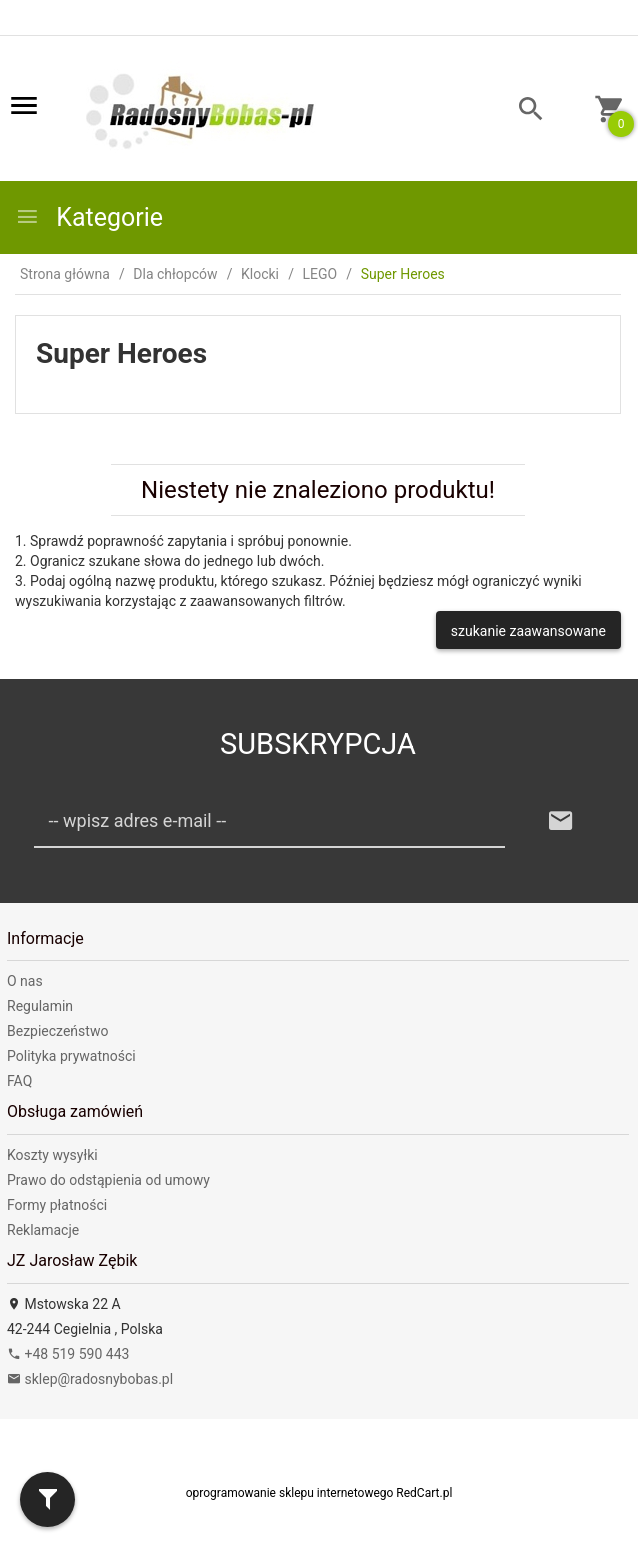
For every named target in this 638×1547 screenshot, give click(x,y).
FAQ (19, 1081)
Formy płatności (57, 1205)
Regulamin (40, 1006)
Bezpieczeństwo (57, 1031)
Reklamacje (43, 1230)
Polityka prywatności (71, 1056)
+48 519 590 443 (68, 1354)
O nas (25, 981)
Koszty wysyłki (52, 1155)
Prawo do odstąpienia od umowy (108, 1180)
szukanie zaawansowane (528, 631)
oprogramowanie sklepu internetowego (290, 1493)
